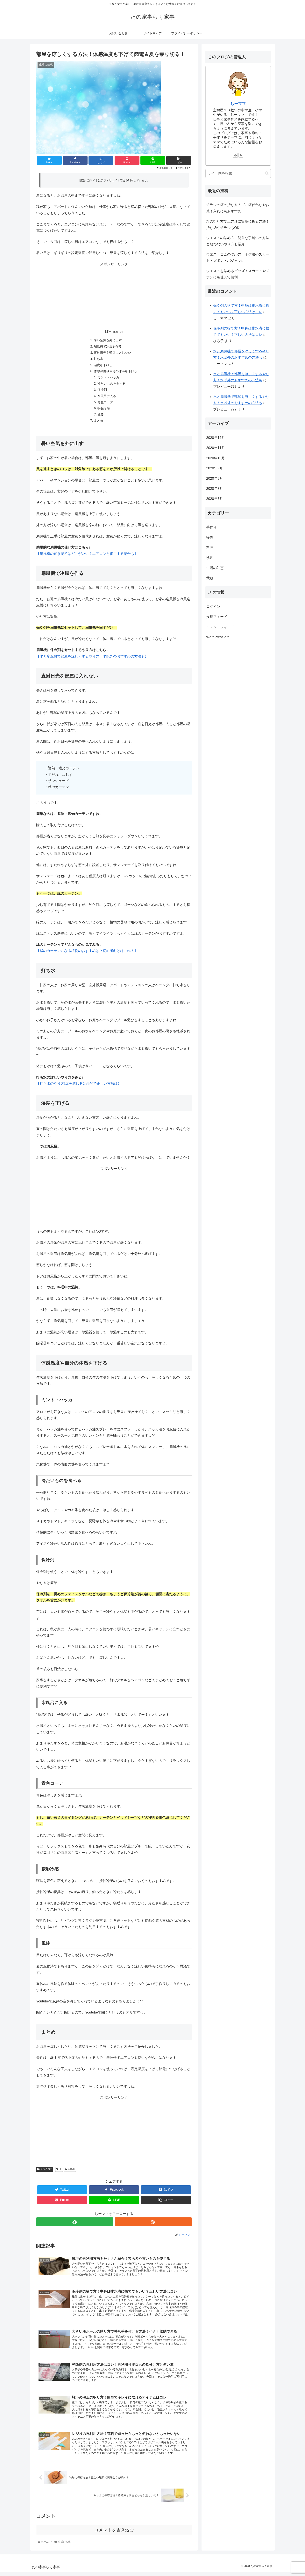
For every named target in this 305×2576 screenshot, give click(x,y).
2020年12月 (215, 438)
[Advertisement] (114, 294)
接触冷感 (104, 409)
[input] (238, 173)
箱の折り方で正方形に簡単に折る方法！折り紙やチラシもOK (237, 224)
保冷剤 (102, 391)
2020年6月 (214, 499)
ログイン (213, 607)
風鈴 (101, 416)
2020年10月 (215, 458)
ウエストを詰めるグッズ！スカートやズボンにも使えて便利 (237, 274)
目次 (108, 332)
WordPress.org (218, 637)
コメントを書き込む (114, 2533)
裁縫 (209, 578)
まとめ (98, 422)
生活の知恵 (44, 2170)
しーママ (238, 103)
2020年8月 (214, 478)
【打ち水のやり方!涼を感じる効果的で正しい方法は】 (78, 1085)
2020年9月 (214, 468)
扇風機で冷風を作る (108, 346)
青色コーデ (105, 403)
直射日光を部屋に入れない (112, 353)
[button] (266, 173)
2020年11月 (215, 448)
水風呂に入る (107, 397)
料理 (209, 547)
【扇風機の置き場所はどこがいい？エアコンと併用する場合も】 (87, 555)
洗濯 (209, 558)
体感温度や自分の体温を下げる (115, 372)
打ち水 (98, 359)
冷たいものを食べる (112, 384)
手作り (211, 527)
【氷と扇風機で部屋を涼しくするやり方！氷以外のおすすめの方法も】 (92, 658)
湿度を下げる (103, 365)
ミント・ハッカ (108, 378)
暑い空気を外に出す (108, 340)
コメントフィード (220, 627)
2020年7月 (214, 489)
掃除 (209, 537)
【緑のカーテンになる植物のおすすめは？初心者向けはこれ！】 (87, 952)
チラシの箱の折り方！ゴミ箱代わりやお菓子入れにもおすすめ (237, 208)
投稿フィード (216, 617)
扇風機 (70, 2170)
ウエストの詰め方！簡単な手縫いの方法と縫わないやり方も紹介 (237, 241)
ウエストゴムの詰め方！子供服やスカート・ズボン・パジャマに (237, 257)
